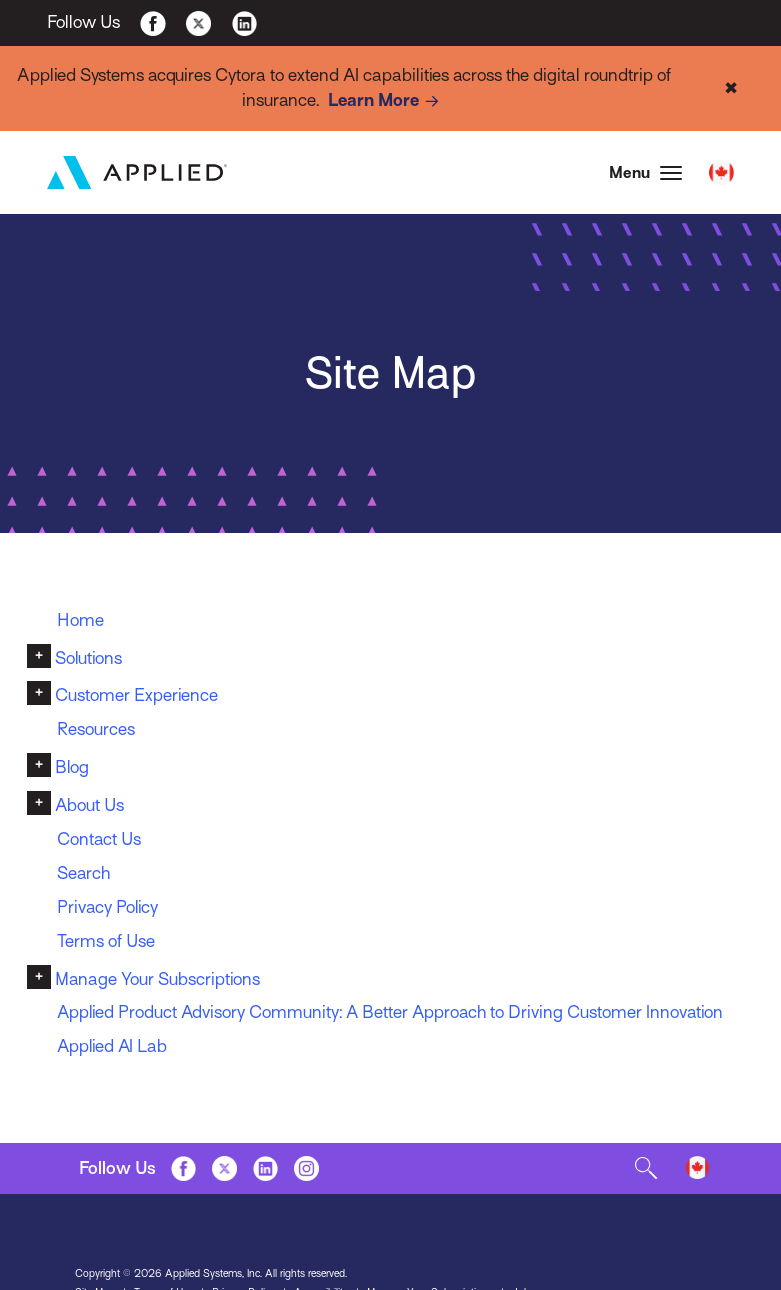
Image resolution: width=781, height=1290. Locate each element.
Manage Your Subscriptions (157, 979)
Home (80, 620)
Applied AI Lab (113, 1047)
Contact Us (99, 839)
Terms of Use (106, 941)
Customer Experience (136, 696)
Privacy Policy (108, 907)
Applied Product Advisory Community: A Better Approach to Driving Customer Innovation (393, 1013)
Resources (96, 730)
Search (83, 873)
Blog (72, 767)
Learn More (387, 101)
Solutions (89, 658)
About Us (90, 805)
